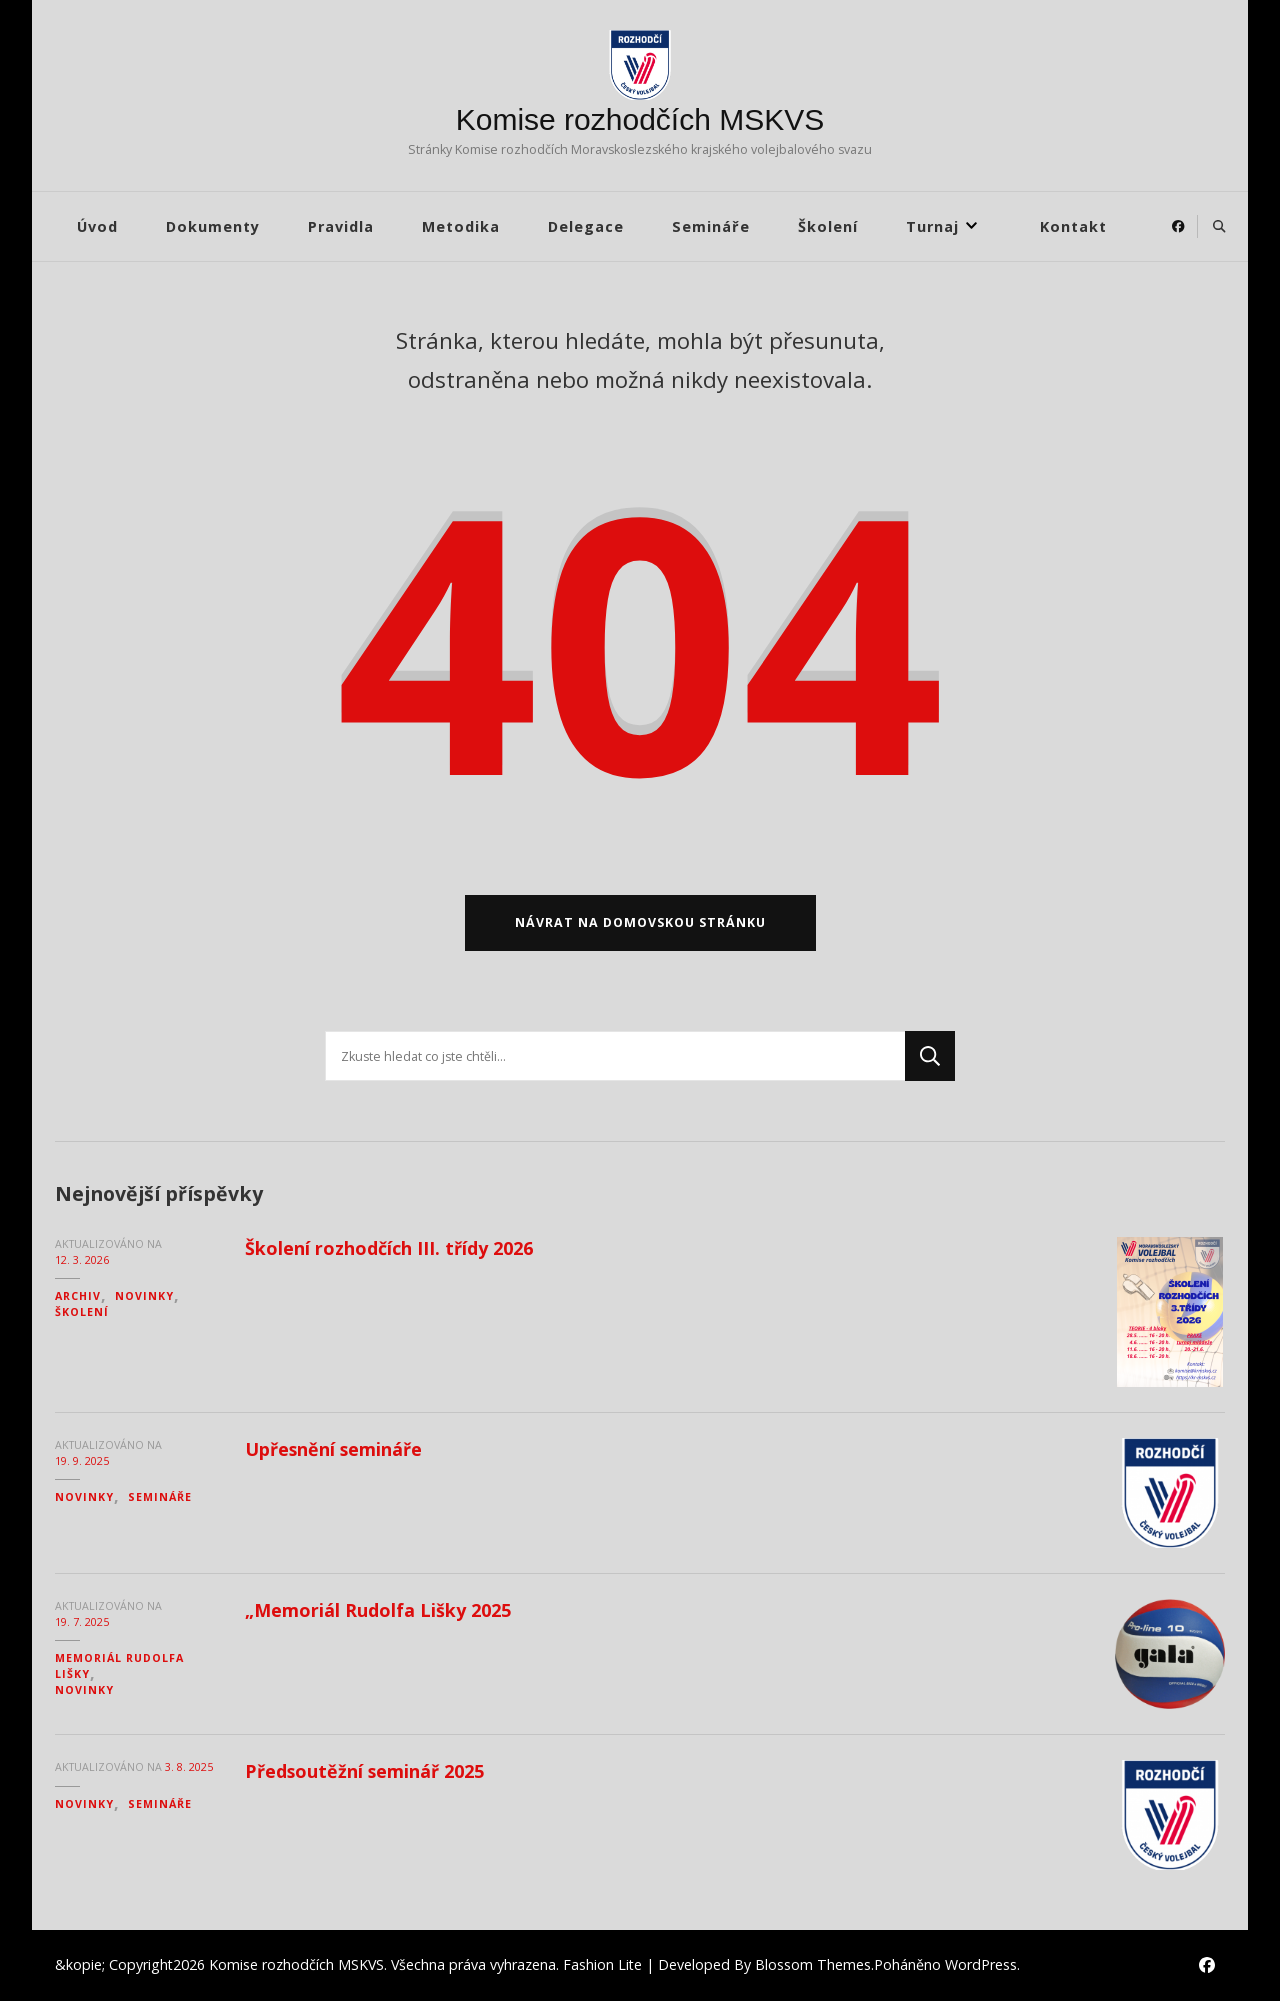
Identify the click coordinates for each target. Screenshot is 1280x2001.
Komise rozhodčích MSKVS (640, 119)
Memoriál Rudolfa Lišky (119, 1666)
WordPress (981, 1964)
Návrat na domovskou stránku (640, 922)
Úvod (97, 226)
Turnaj (932, 226)
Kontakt (1073, 226)
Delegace (586, 226)
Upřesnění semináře (333, 1449)
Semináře (711, 226)
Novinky (144, 1296)
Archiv (78, 1296)
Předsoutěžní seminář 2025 (364, 1771)
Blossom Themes (813, 1964)
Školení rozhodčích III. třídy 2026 (389, 1248)
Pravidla (341, 226)
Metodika (461, 226)
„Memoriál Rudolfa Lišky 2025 (378, 1610)
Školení (828, 226)
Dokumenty (213, 226)
